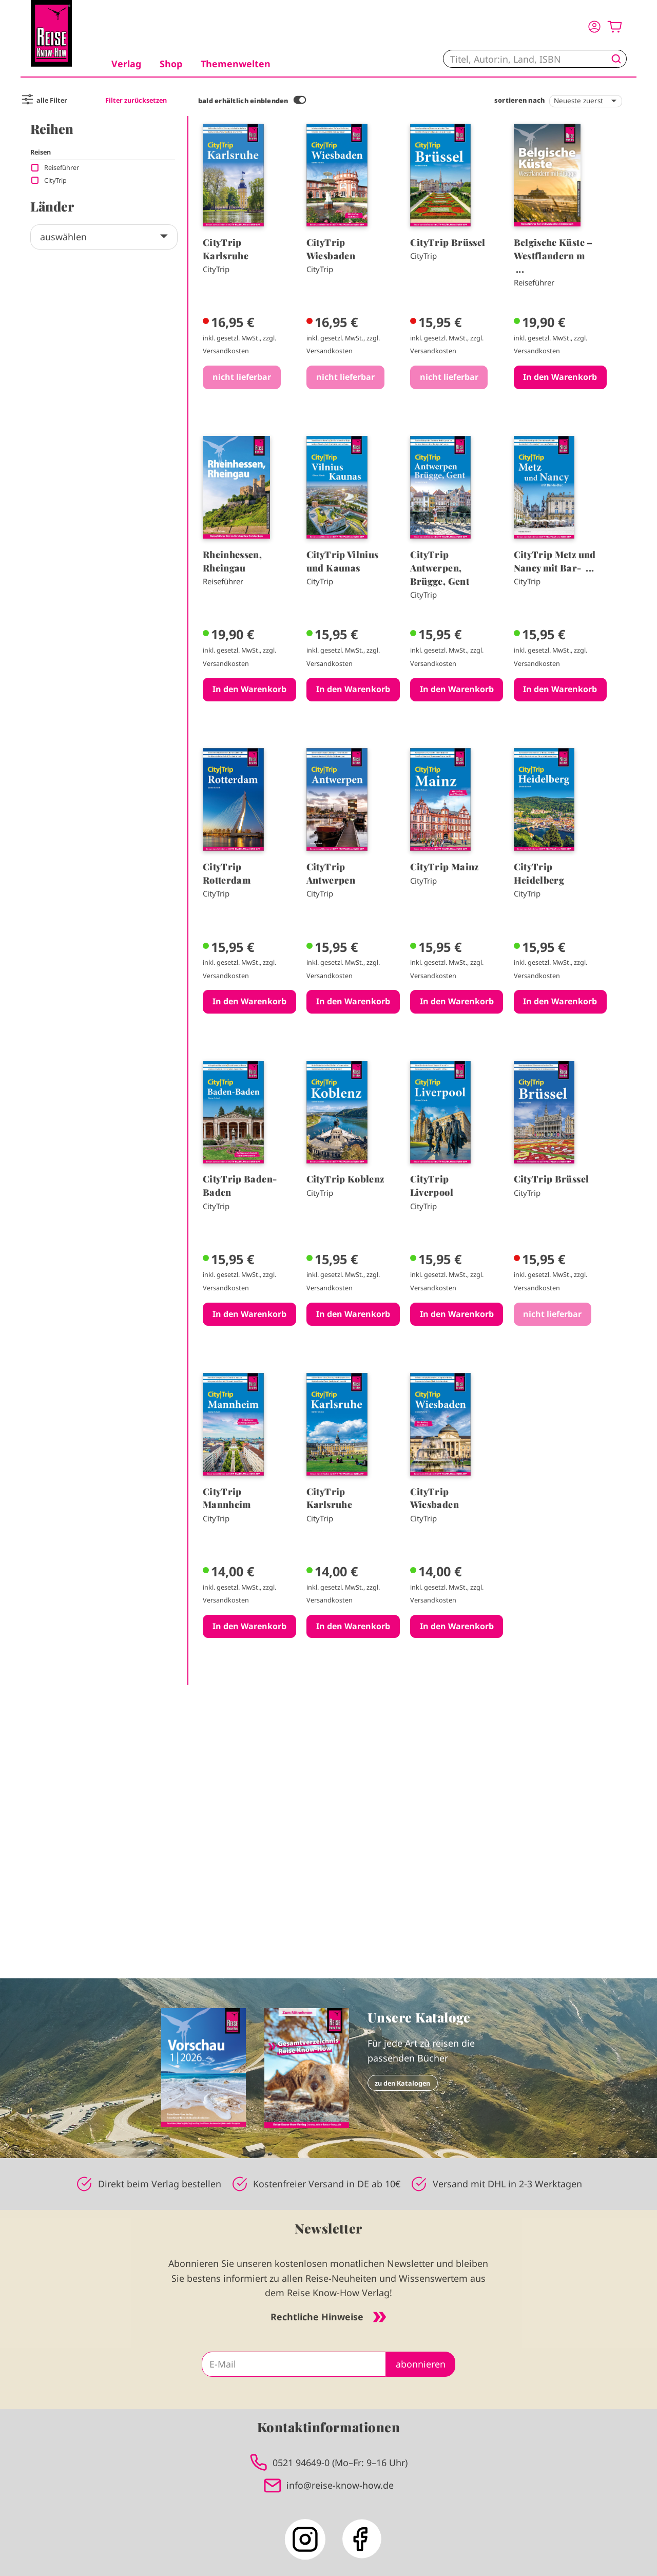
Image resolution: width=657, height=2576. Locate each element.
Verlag (126, 64)
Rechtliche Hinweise (328, 2317)
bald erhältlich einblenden (243, 100)
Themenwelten (235, 64)
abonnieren (421, 2364)
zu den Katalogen (402, 2083)
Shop (171, 64)
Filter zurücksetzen (136, 100)
